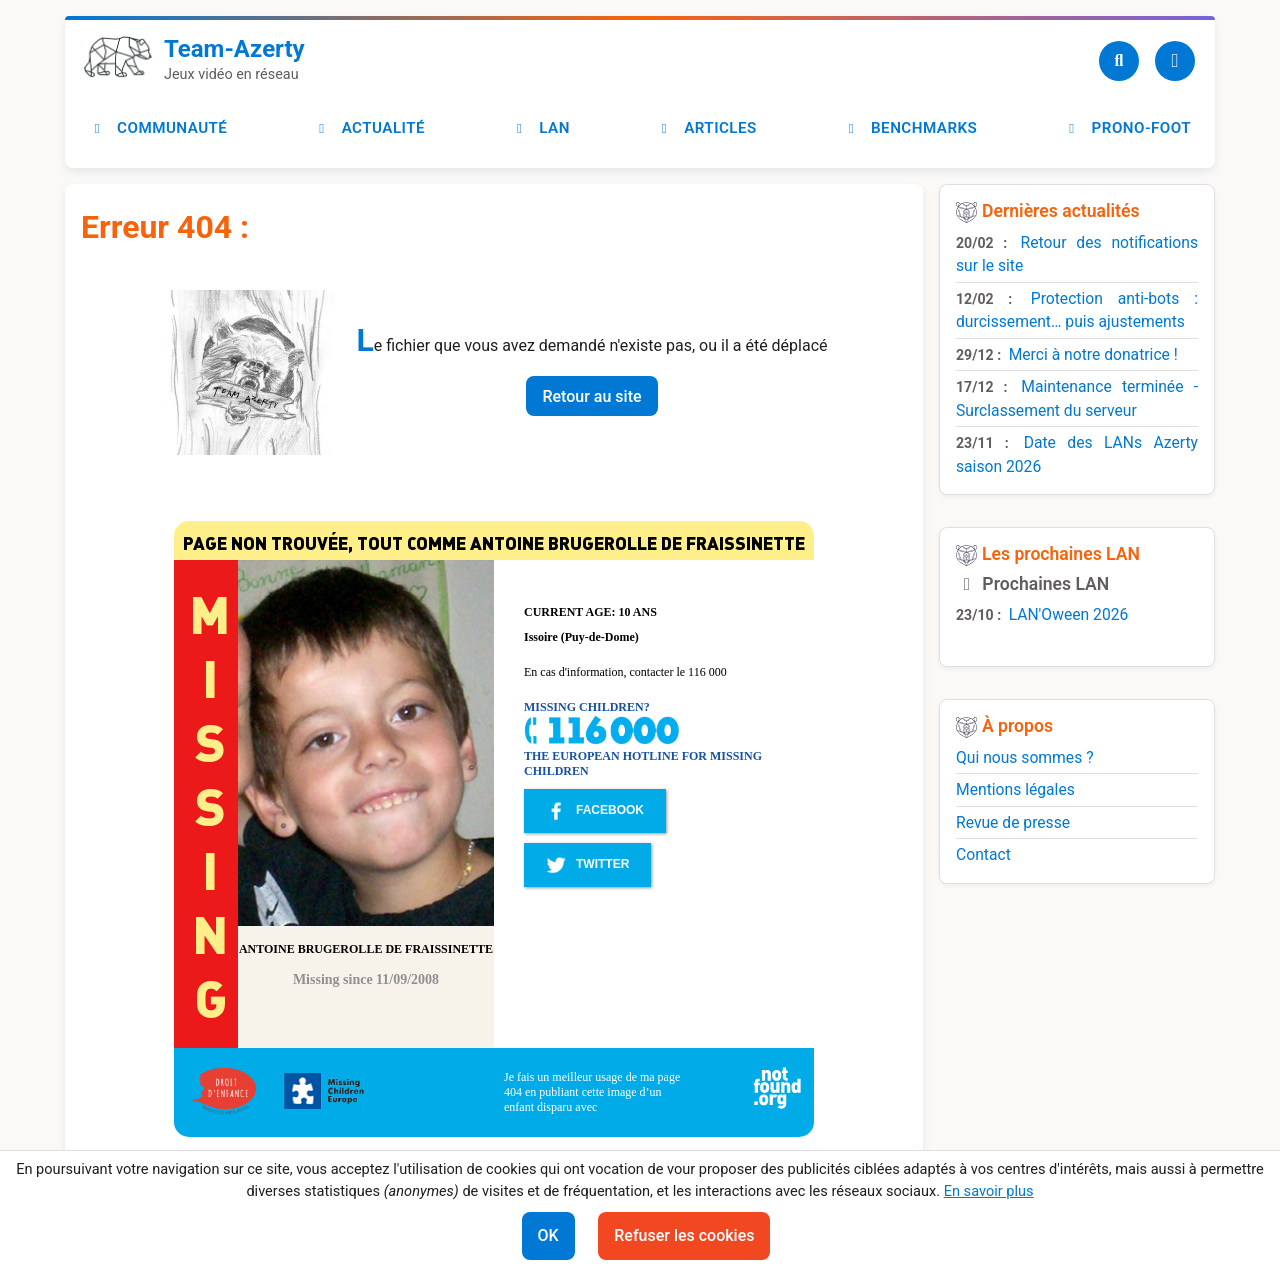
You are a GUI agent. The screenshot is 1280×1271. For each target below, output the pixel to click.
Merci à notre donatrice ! (1093, 354)
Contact (983, 854)
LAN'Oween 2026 (1069, 614)
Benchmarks (910, 128)
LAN (540, 128)
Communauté (158, 128)
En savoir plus (989, 1191)
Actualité (369, 128)
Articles (706, 128)
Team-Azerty (234, 49)
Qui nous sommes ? (1025, 757)
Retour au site (591, 396)
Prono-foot (1127, 128)
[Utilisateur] (1175, 61)
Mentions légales (1015, 789)
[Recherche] (1119, 61)
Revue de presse (1013, 822)
